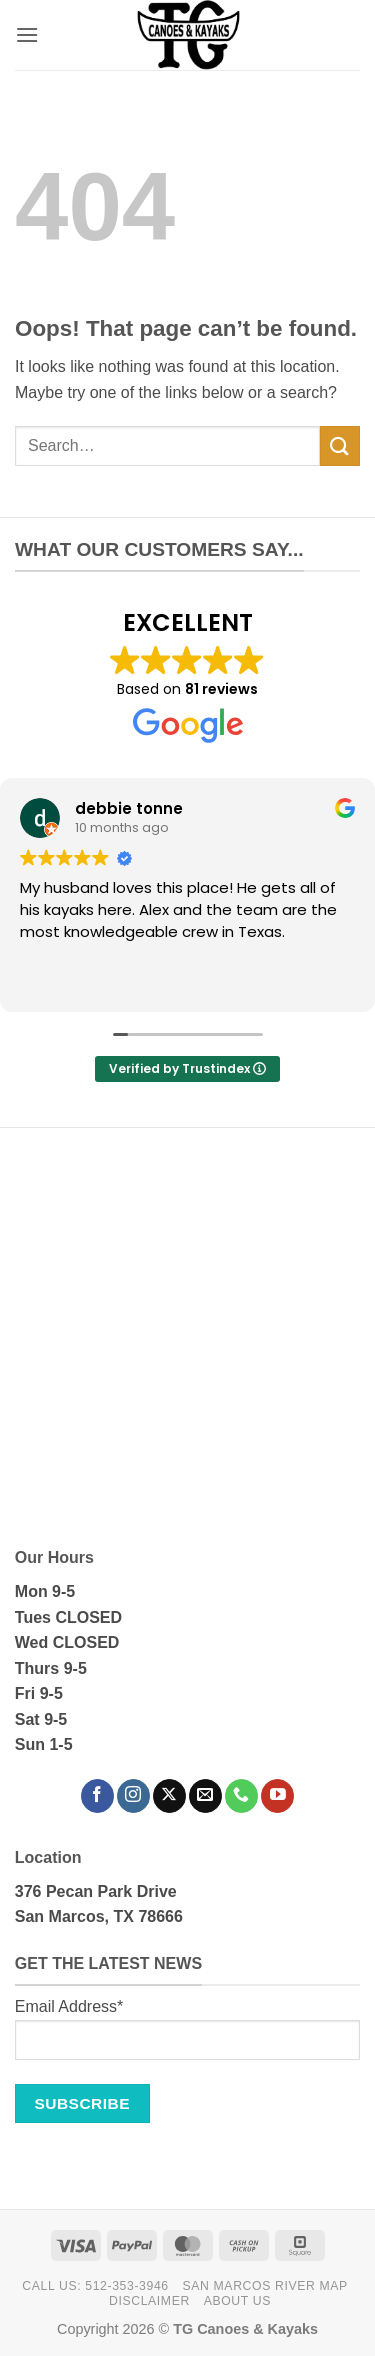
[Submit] (340, 445)
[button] (27, 34)
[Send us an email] (205, 1796)
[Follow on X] (169, 1796)
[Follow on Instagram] (133, 1796)
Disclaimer (149, 2301)
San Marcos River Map (265, 2286)
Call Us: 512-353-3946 (95, 2286)
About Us (237, 2301)
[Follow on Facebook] (97, 1796)
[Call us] (241, 1796)
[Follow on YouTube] (277, 1796)
